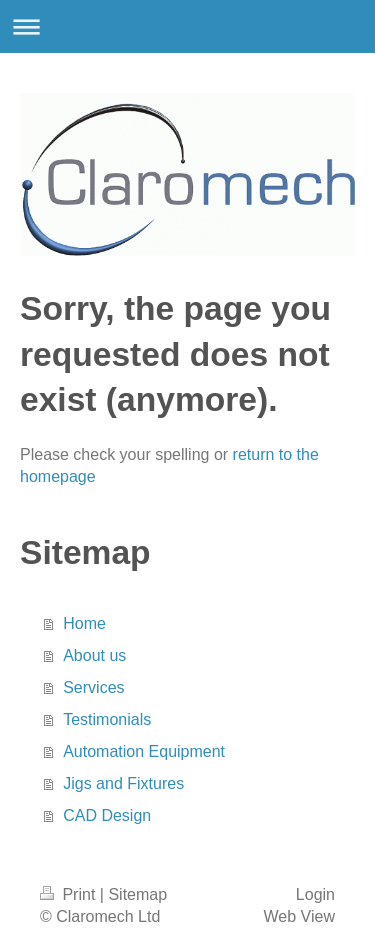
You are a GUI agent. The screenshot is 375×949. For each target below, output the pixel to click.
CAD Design (107, 815)
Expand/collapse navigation (187, 26)
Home (84, 623)
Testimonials (107, 719)
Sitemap (137, 894)
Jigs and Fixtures (123, 783)
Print (70, 894)
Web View (299, 916)
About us (94, 655)
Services (93, 687)
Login (315, 894)
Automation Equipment (144, 751)
